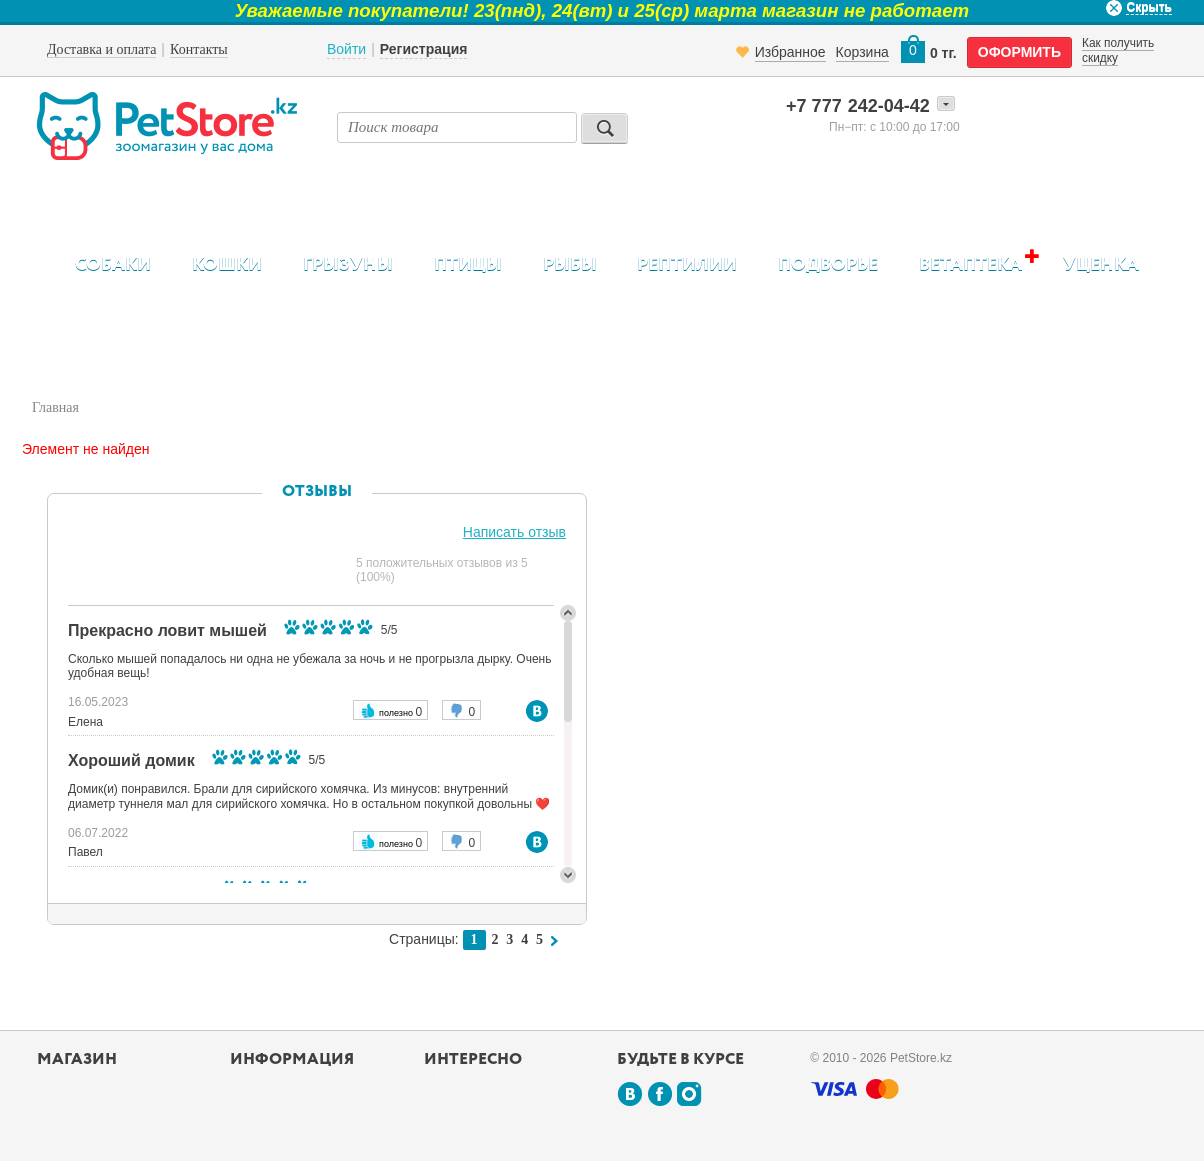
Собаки (113, 265)
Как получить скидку (1118, 50)
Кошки (227, 265)
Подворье (828, 265)
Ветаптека (970, 264)
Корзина (862, 52)
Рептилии (687, 265)
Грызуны (348, 265)
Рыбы (570, 265)
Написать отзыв (514, 532)
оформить (1019, 52)
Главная (55, 407)
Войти (346, 49)
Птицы (468, 265)
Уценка (1101, 265)
